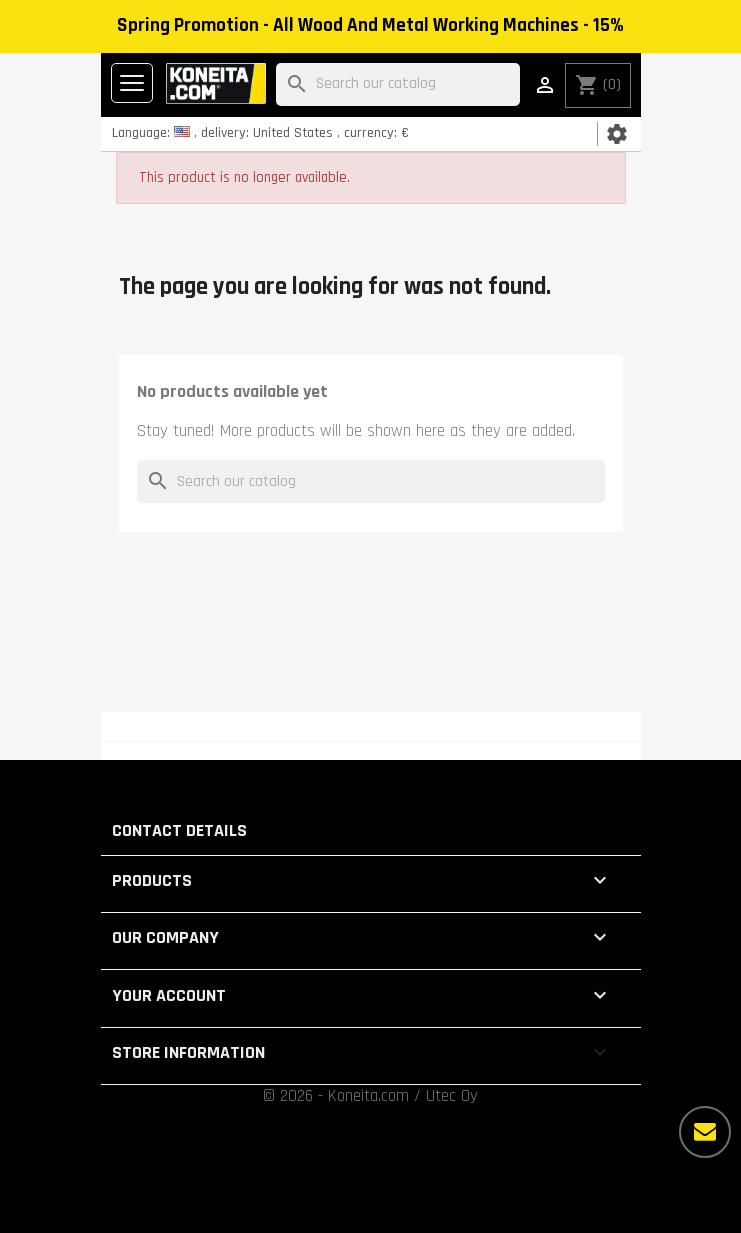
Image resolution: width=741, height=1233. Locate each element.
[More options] (705, 1132)
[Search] (398, 84)
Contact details (179, 830)
